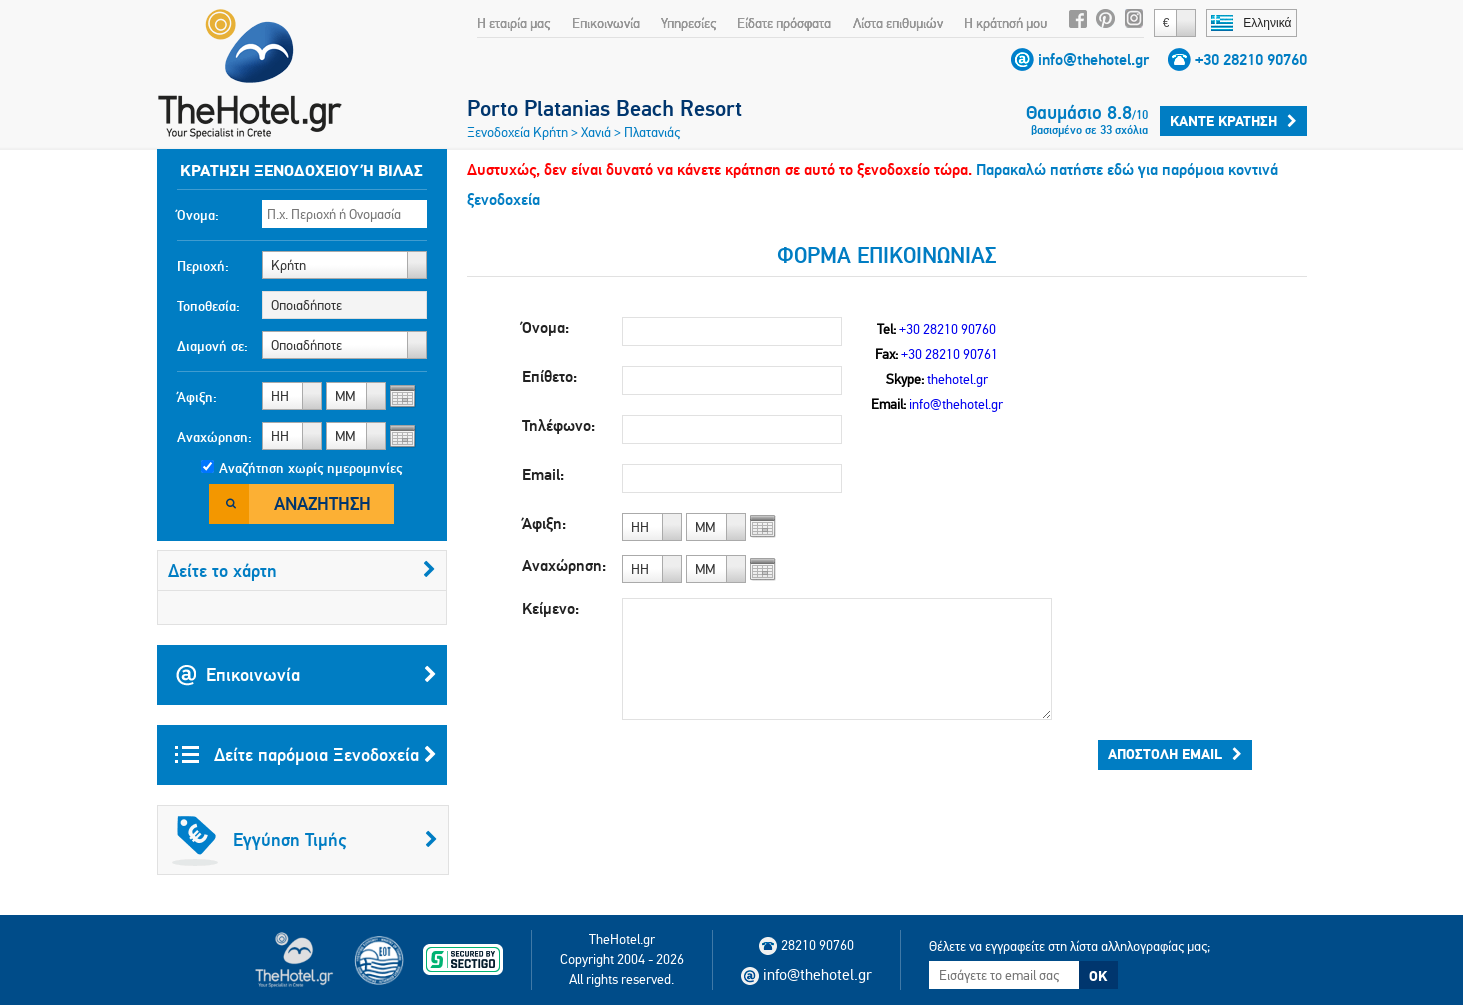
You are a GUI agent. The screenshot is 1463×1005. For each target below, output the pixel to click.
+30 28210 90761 (949, 354)
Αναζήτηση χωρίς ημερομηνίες (310, 468)
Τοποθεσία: (208, 306)
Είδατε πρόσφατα (784, 23)
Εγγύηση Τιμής (305, 840)
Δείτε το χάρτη (302, 570)
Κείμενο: (550, 608)
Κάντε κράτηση (1233, 121)
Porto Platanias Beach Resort (604, 108)
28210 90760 (806, 945)
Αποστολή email (1175, 754)
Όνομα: (198, 215)
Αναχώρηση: (214, 437)
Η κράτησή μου (1005, 23)
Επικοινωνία (606, 23)
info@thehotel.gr (1093, 59)
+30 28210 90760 (1251, 59)
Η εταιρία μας (513, 23)
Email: (543, 474)
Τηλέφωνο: (558, 425)
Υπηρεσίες (688, 23)
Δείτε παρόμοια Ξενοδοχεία (306, 755)
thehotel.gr (957, 379)
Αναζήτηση (322, 503)
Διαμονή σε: (212, 346)
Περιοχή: (203, 266)
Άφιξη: (197, 397)
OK (1098, 976)
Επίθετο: (549, 376)
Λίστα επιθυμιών (898, 23)
